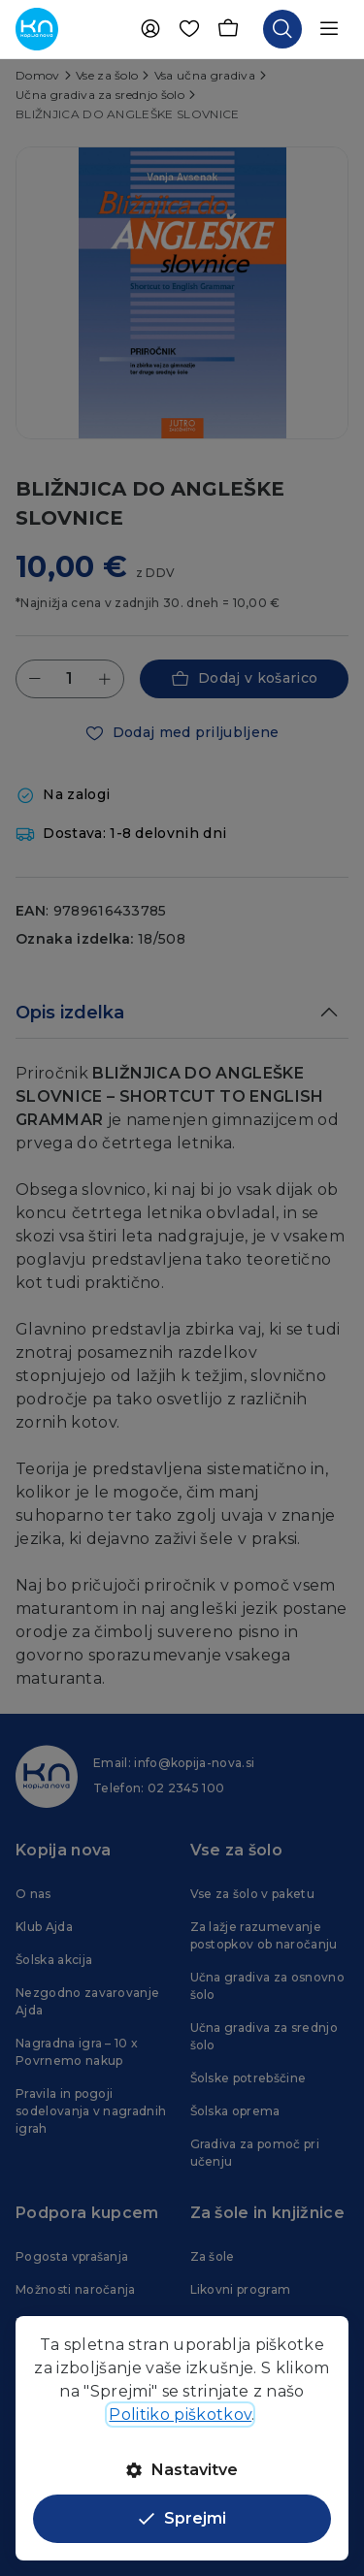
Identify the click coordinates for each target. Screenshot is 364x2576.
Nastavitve (182, 2470)
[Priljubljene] (189, 29)
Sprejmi (182, 2518)
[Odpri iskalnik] (282, 29)
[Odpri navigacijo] (329, 29)
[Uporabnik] (150, 29)
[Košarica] (228, 29)
